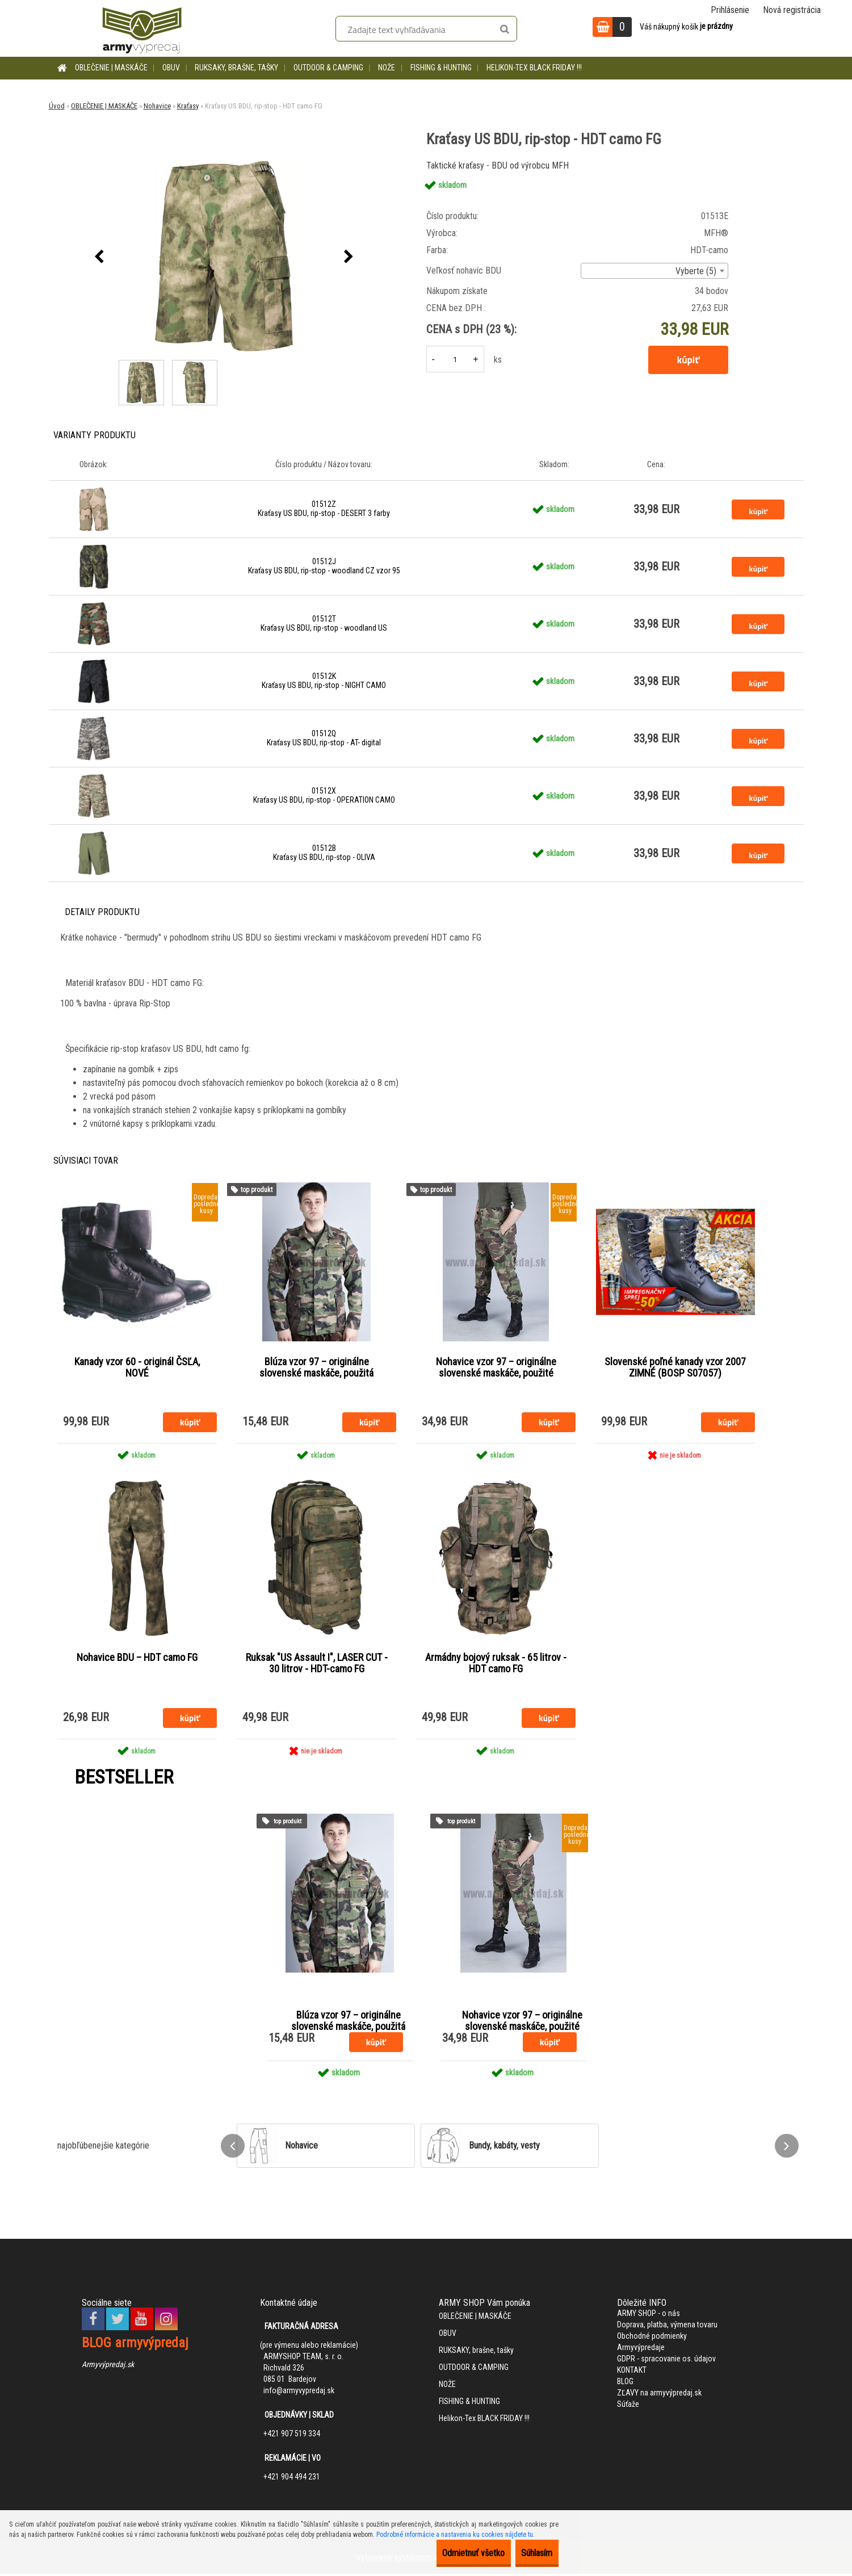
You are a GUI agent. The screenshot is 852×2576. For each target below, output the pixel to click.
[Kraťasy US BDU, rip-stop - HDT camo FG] (224, 257)
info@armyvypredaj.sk (298, 2392)
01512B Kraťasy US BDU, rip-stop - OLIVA (324, 853)
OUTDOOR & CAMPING (328, 67)
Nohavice (157, 106)
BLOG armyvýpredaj (135, 2345)
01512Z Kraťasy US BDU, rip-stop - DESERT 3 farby (324, 509)
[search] (504, 29)
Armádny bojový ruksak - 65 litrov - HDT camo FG (495, 1665)
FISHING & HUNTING (441, 67)
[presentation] (99, 257)
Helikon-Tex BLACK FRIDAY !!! (534, 67)
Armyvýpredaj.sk (108, 2366)
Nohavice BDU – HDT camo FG (137, 1659)
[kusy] (455, 359)
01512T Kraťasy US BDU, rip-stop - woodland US (324, 623)
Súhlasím (528, 2553)
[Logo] (142, 28)
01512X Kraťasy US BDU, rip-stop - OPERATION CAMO (324, 795)
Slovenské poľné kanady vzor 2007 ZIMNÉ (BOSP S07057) (675, 1368)
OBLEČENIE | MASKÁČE (111, 67)
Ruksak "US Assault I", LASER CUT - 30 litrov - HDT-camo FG (317, 1665)
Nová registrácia (792, 10)
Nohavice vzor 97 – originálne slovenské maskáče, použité (496, 1368)
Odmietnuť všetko (449, 2553)
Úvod (57, 106)
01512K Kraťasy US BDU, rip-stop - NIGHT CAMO (324, 681)
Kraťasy (188, 106)
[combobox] (654, 271)
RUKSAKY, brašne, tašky (236, 67)
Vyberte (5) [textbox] (695, 271)
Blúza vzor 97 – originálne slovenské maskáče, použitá (316, 1368)
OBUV (171, 67)
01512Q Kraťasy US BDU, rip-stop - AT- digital (324, 738)
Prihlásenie (730, 10)
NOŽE (386, 67)
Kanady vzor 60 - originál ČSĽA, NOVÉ (137, 1368)
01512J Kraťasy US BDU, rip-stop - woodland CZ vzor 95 (324, 566)
